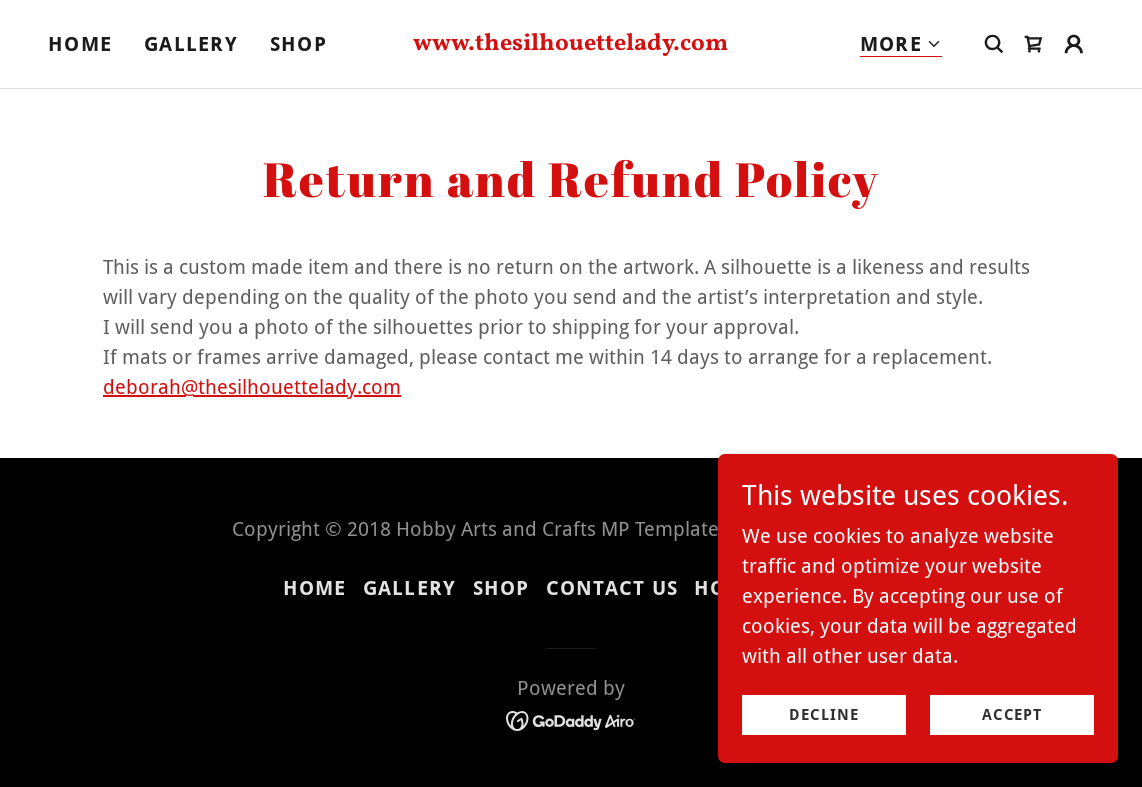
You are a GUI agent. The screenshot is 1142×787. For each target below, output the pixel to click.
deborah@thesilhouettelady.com (252, 387)
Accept (1012, 729)
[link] (571, 43)
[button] (901, 44)
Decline (824, 729)
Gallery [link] (191, 44)
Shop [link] (298, 44)
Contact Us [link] (612, 588)
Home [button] (315, 588)
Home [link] (80, 44)
